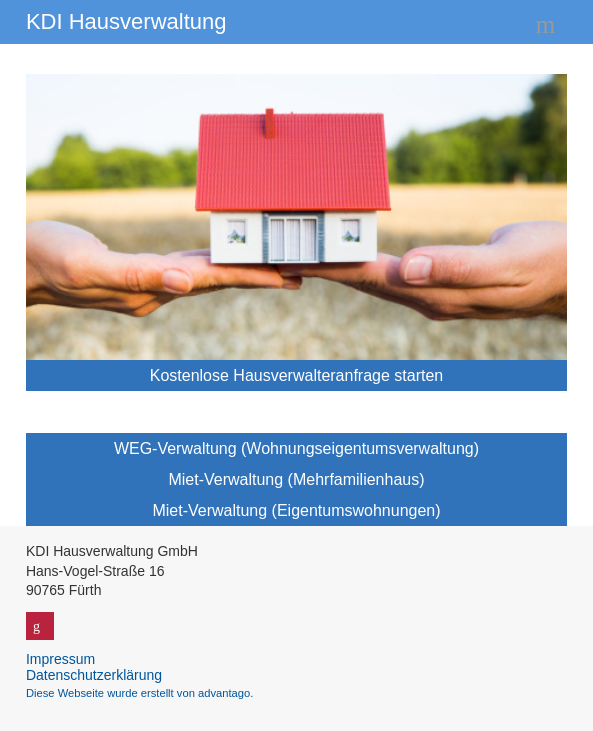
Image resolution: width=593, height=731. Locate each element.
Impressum (60, 659)
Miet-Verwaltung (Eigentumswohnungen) (296, 510)
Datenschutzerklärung (94, 675)
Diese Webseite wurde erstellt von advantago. (139, 693)
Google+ (40, 626)
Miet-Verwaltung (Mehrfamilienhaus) (296, 479)
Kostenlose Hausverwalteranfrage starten (297, 375)
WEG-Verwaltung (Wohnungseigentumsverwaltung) (296, 448)
